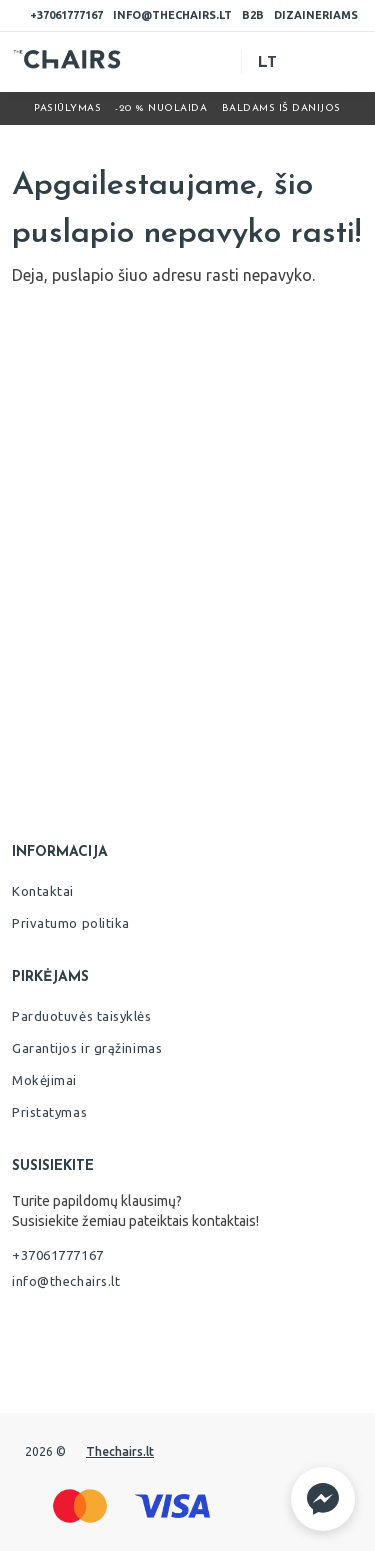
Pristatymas (49, 1112)
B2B (253, 15)
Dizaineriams (316, 15)
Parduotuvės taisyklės (82, 1016)
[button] (323, 1499)
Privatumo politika (71, 923)
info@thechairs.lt (172, 15)
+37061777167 (66, 15)
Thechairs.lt (120, 1451)
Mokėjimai (44, 1080)
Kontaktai (43, 891)
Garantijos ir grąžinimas (87, 1048)
